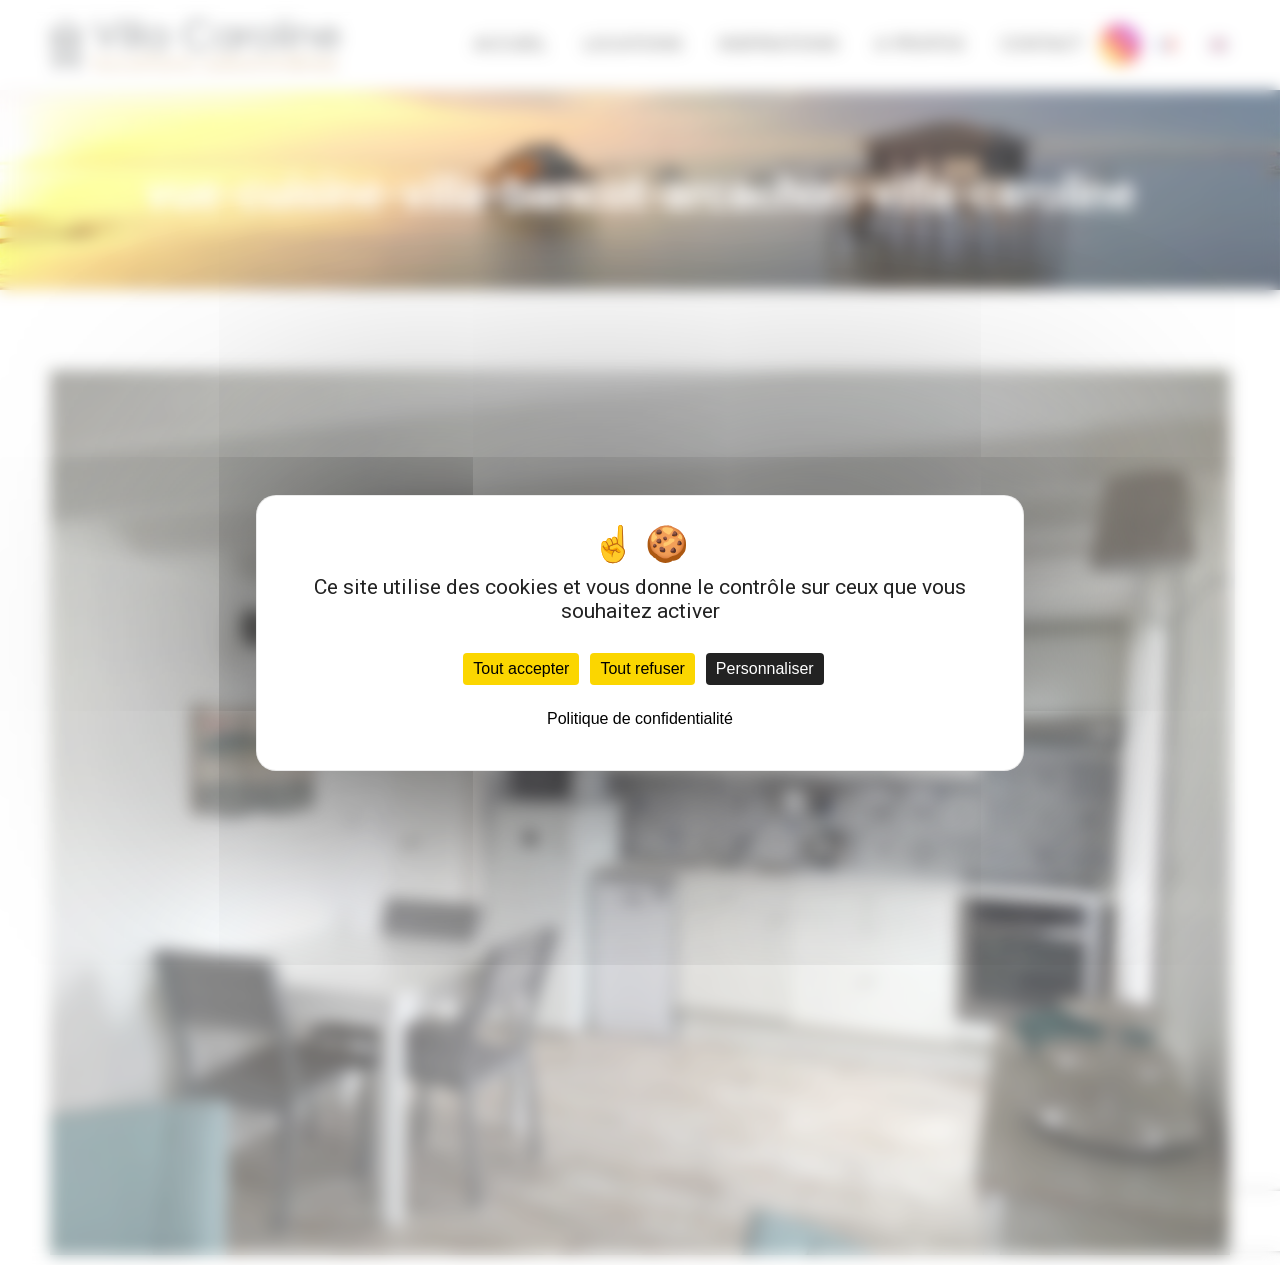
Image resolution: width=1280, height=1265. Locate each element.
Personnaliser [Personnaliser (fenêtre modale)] (765, 668)
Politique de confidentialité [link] (640, 718)
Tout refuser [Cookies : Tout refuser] (642, 668)
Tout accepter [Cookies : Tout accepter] (521, 668)
